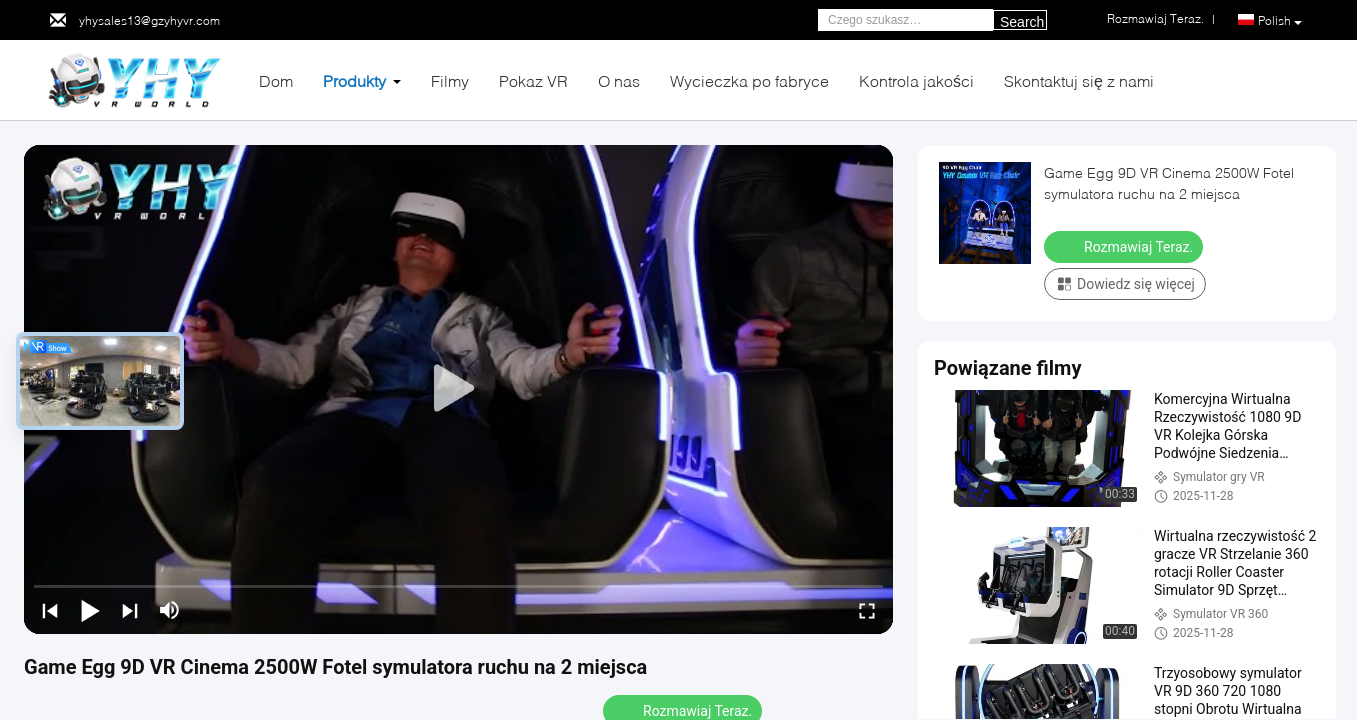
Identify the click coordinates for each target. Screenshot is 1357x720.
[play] (459, 389)
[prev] (50, 610)
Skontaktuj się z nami (1079, 80)
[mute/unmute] (170, 610)
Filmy (450, 80)
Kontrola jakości (916, 80)
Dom (276, 80)
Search (1022, 22)
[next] (130, 610)
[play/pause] (90, 610)
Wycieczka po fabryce (749, 80)
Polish (1280, 21)
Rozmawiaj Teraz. (1125, 246)
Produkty (354, 80)
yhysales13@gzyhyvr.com (149, 20)
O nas (619, 80)
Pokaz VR (533, 80)
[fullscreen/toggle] (867, 610)
